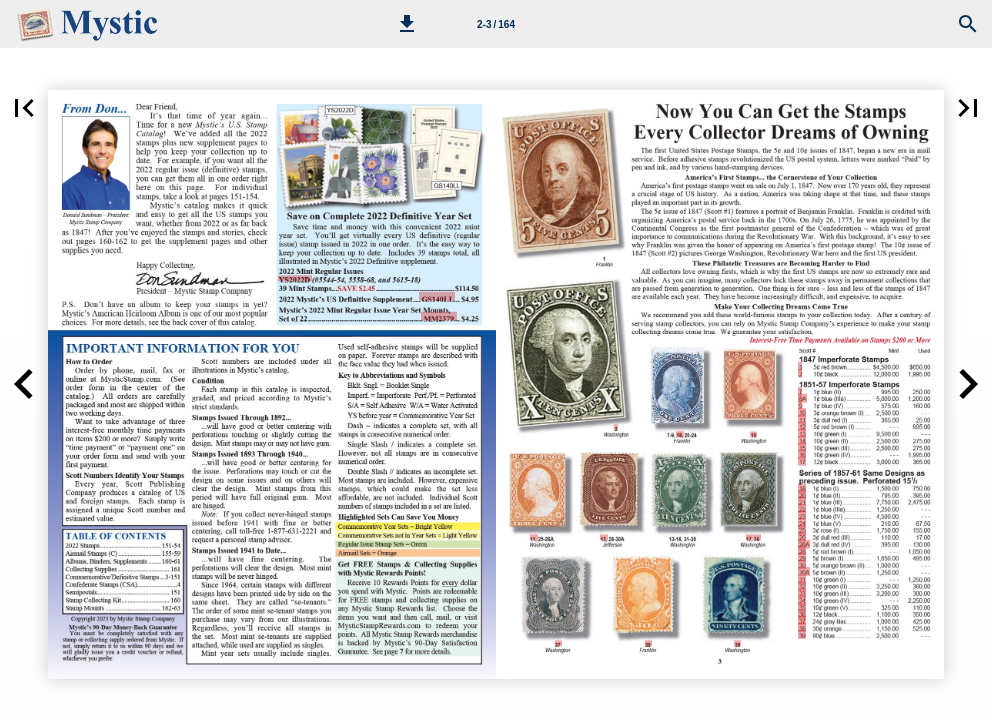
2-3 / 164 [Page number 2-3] (496, 24)
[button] (407, 24)
